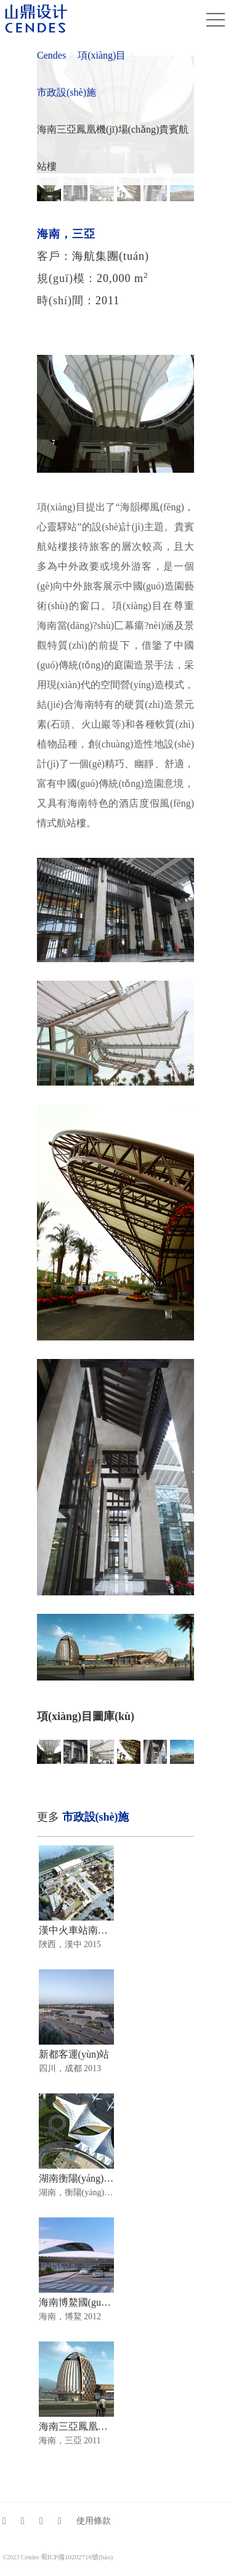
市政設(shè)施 (66, 92)
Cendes (51, 55)
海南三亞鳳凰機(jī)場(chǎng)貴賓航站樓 (112, 148)
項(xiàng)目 (102, 55)
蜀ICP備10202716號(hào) (77, 2557)
